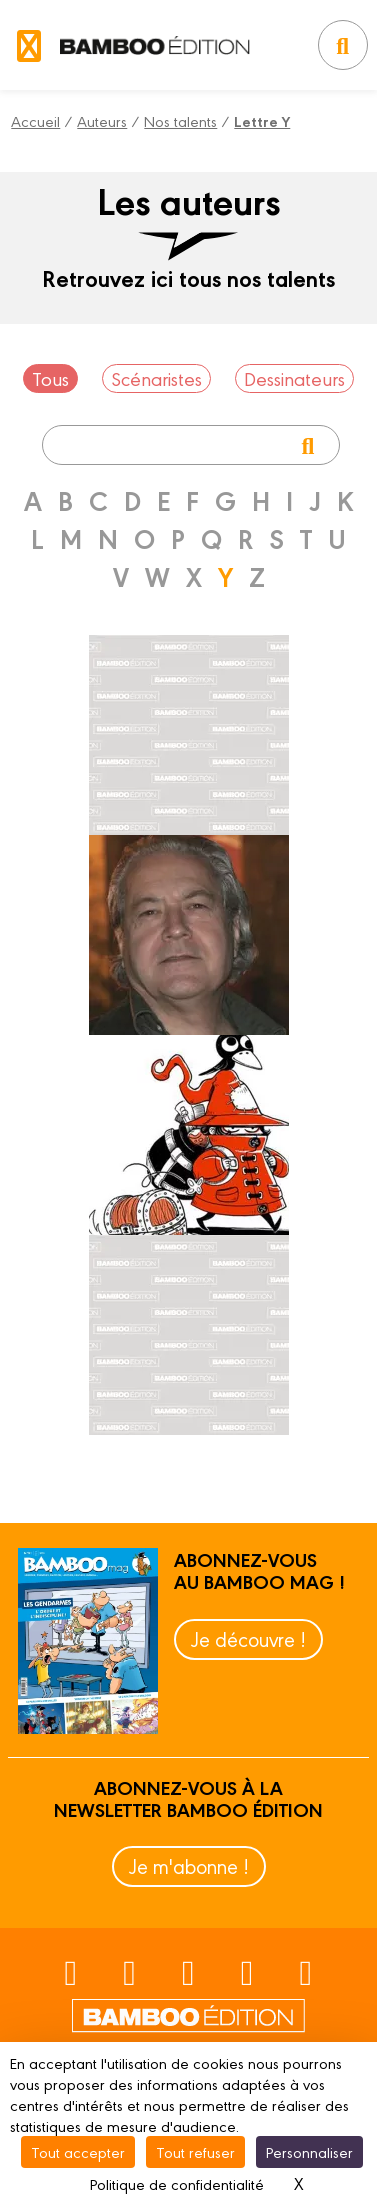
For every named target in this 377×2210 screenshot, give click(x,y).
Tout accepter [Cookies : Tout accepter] (78, 2151)
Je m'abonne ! (189, 1865)
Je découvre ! (248, 1638)
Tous (50, 378)
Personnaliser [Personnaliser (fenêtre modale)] (309, 2151)
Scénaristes (156, 378)
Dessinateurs (294, 378)
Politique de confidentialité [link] (177, 2183)
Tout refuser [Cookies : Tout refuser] (195, 2151)
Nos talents (180, 120)
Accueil (35, 120)
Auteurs (102, 120)
